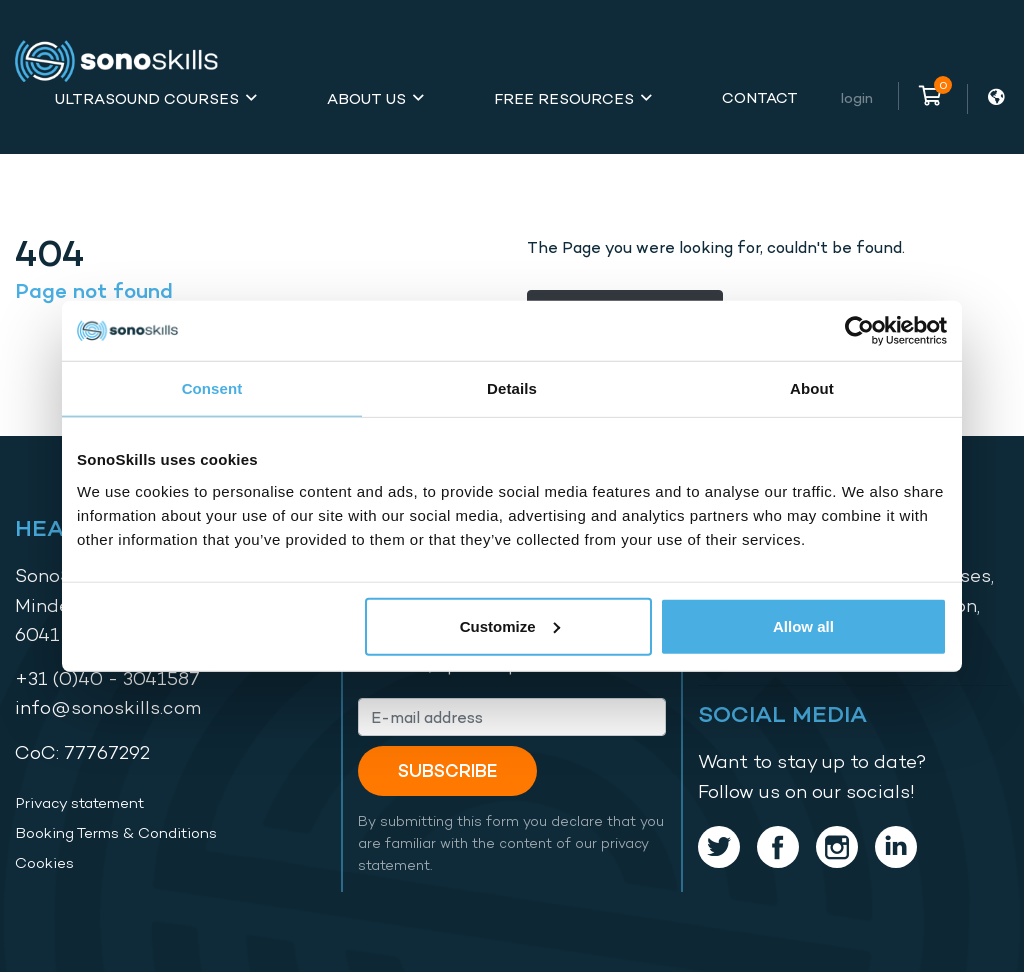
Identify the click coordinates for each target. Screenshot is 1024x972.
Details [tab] (512, 388)
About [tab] (812, 388)
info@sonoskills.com (108, 707)
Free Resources (564, 98)
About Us (366, 98)
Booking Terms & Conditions (116, 833)
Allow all (803, 625)
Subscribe (447, 770)
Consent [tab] (212, 388)
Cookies (44, 863)
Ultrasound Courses (147, 98)
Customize (510, 625)
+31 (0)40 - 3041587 (107, 678)
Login (857, 97)
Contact (760, 97)
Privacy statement (79, 803)
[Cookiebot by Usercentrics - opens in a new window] (859, 331)
